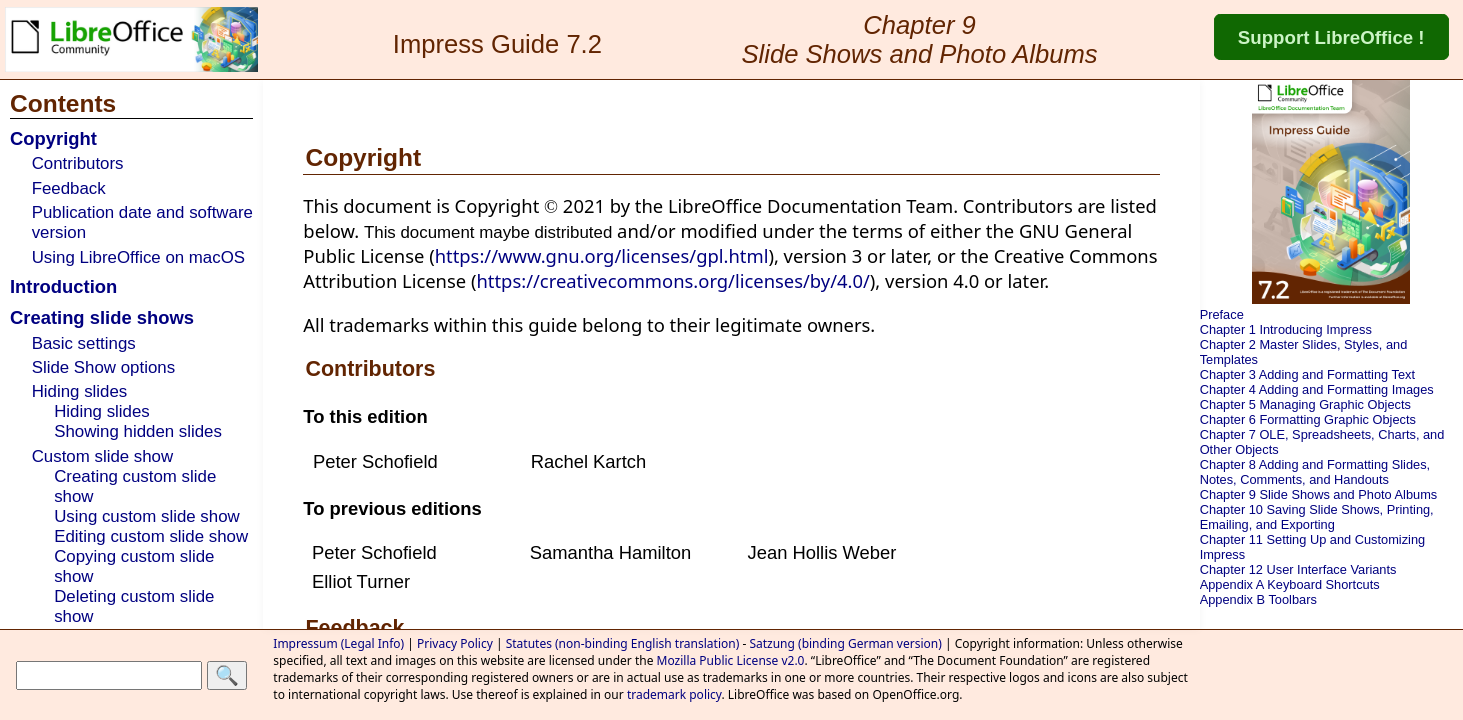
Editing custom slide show (151, 536)
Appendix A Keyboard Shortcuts (1290, 584)
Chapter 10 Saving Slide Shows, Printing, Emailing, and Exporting (1317, 517)
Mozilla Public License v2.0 (731, 660)
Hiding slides (80, 391)
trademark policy (674, 694)
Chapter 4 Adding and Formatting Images (1317, 389)
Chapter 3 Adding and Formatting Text (1307, 374)
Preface (1222, 314)
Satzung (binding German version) (845, 643)
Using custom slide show (147, 516)
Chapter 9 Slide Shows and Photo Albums (1319, 494)
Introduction (63, 286)
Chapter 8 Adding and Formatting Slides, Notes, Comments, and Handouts (1315, 472)
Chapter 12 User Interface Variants (1298, 569)
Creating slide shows (102, 317)
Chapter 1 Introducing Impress (1286, 329)
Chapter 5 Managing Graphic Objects (1305, 404)
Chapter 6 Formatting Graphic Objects (1308, 419)
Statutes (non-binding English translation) (623, 643)
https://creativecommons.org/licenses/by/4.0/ (672, 280)
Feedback (69, 188)
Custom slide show (103, 456)
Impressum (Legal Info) (338, 643)
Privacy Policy (455, 643)
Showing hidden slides (138, 431)
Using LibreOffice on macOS (138, 257)
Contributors (78, 163)
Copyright (53, 138)
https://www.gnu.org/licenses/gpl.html (602, 255)
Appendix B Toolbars (1258, 599)
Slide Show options (103, 367)
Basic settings (84, 343)
